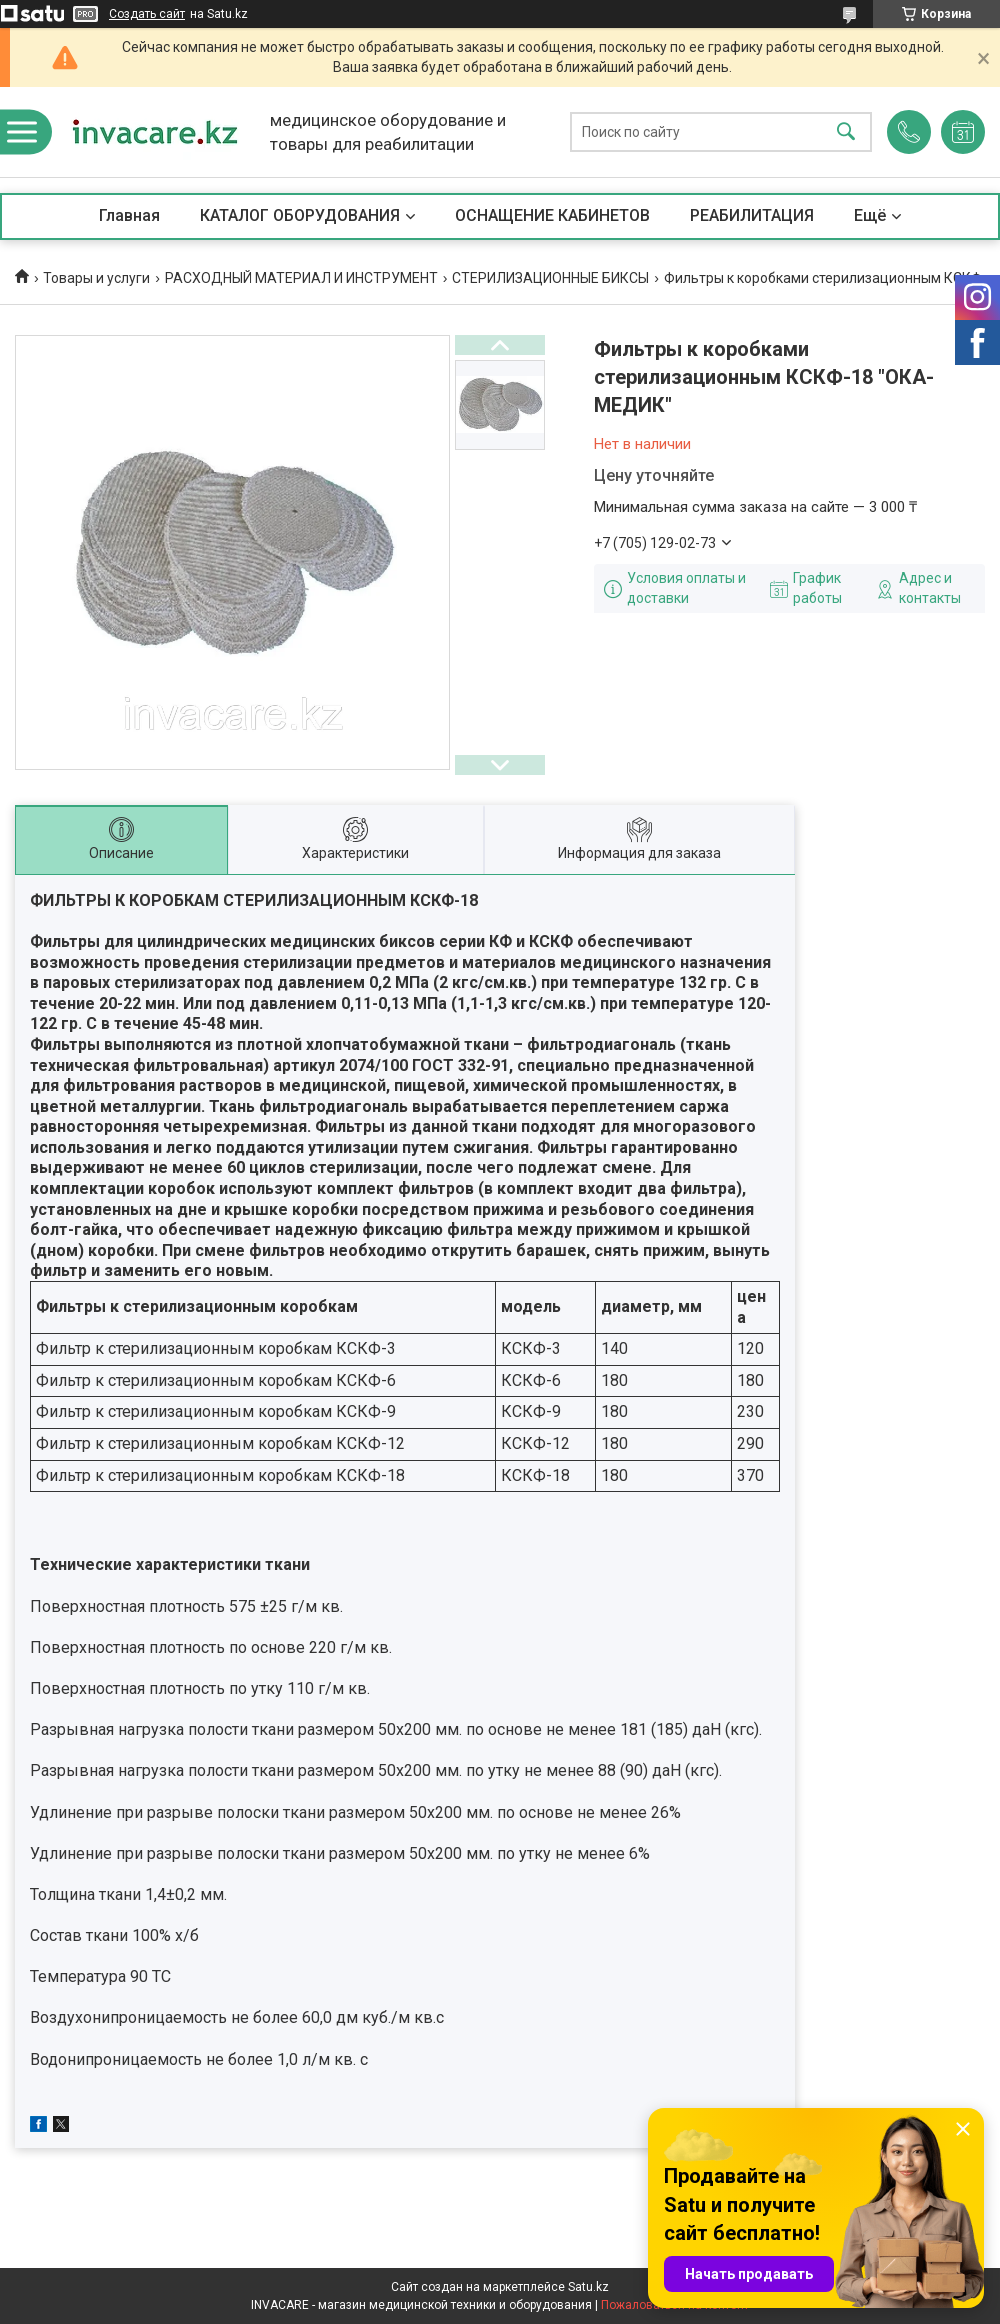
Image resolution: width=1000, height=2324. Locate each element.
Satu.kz (588, 2287)
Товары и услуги (96, 278)
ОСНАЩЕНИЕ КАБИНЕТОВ (552, 215)
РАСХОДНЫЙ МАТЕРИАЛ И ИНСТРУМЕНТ (301, 278)
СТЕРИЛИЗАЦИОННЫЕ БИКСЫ (550, 278)
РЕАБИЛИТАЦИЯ (752, 215)
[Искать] (846, 132)
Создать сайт (147, 14)
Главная (129, 215)
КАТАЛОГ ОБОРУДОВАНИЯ (300, 215)
